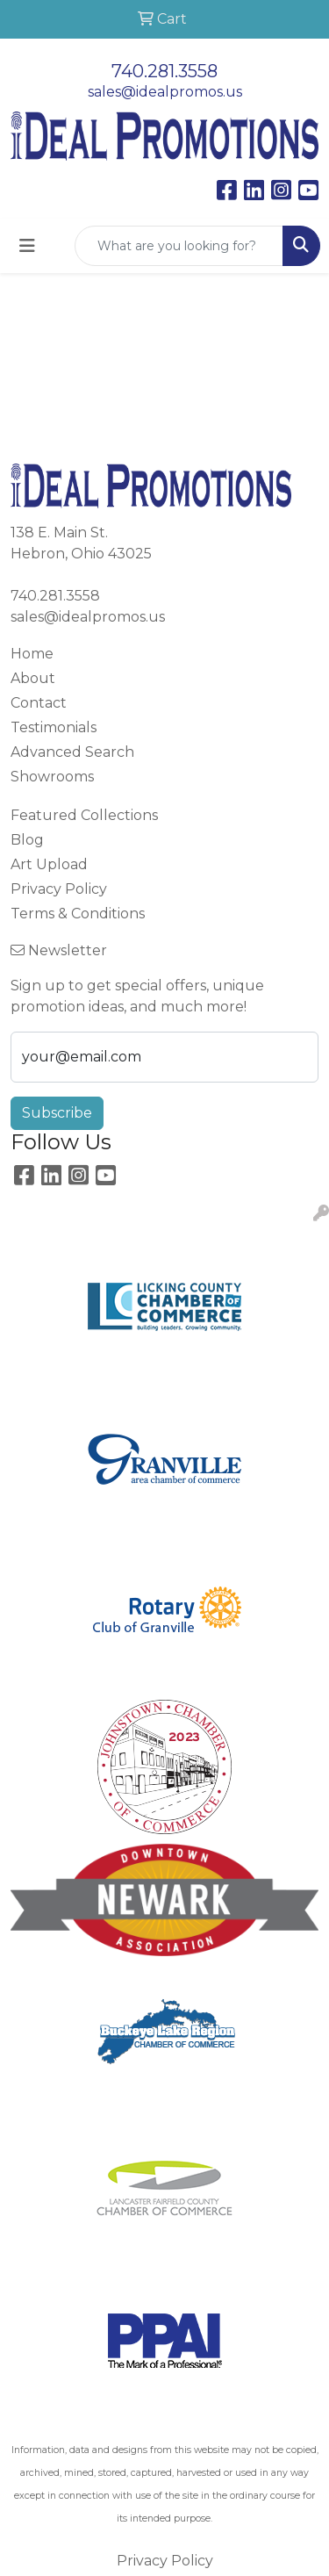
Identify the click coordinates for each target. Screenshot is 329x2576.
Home (32, 653)
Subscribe (57, 1113)
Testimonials (54, 727)
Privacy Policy (59, 889)
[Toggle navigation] (27, 246)
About (33, 678)
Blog (27, 839)
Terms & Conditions (78, 913)
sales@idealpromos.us (165, 91)
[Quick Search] (179, 246)
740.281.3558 (164, 71)
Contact (39, 702)
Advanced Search (72, 752)
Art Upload (49, 864)
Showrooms (52, 776)
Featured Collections (84, 815)
